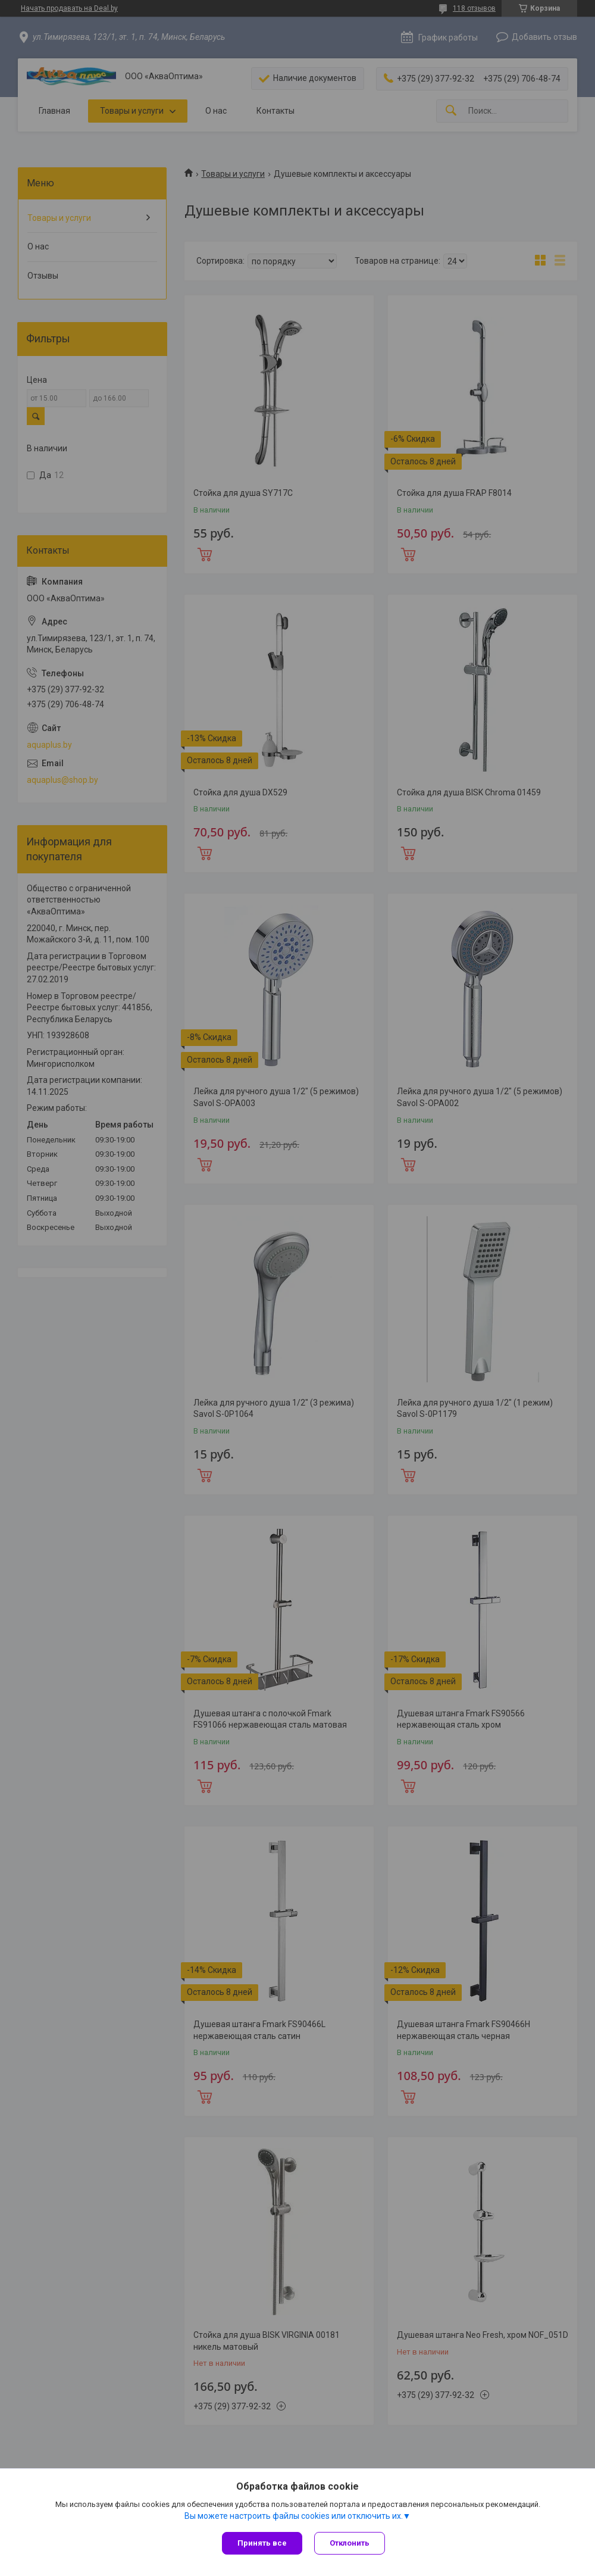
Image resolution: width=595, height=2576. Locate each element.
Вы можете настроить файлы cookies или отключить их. (293, 2516)
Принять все (262, 2542)
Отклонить (349, 2542)
